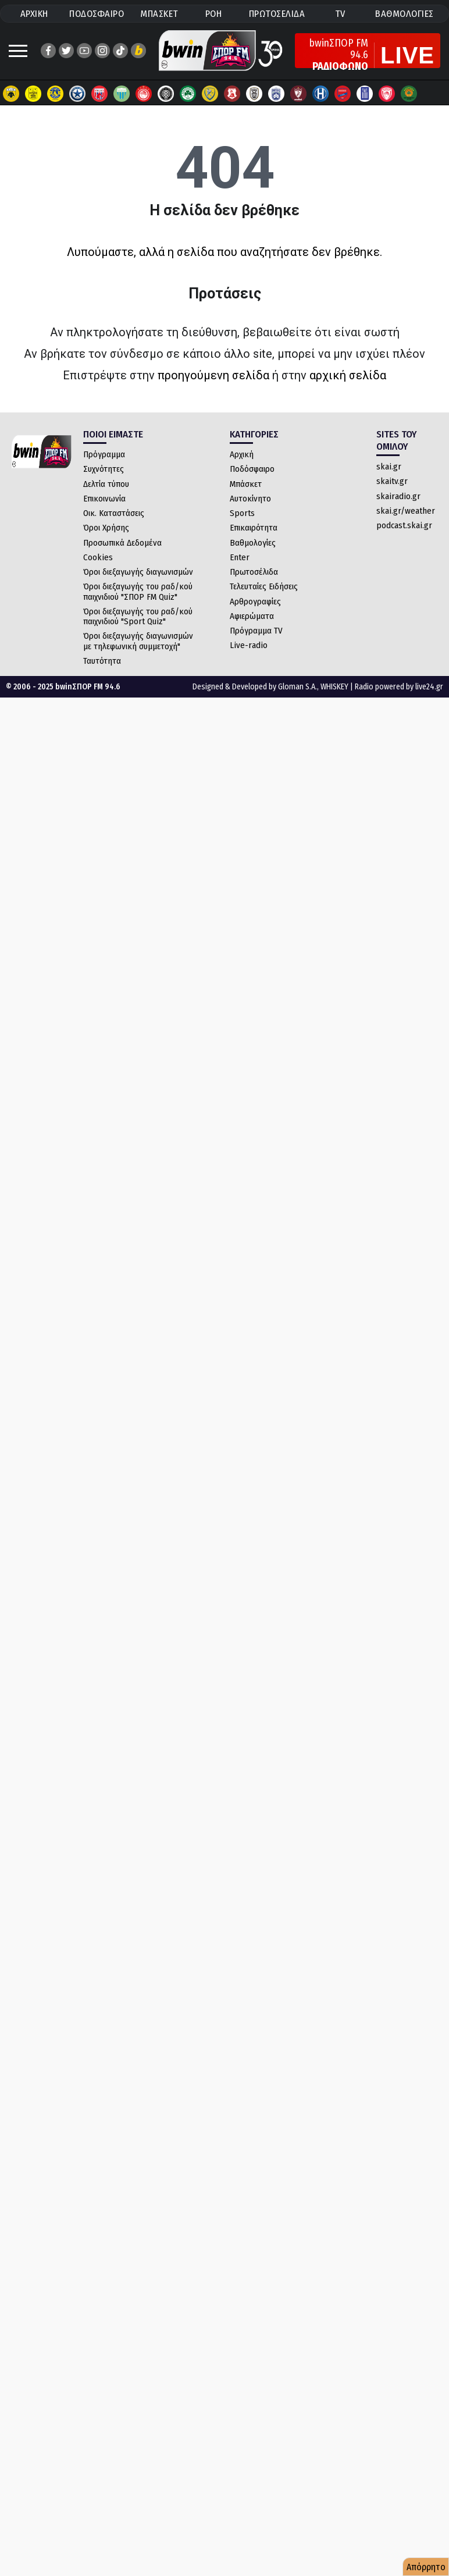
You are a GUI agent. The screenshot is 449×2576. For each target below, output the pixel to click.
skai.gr (388, 466)
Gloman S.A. (297, 687)
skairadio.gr (398, 496)
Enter (240, 557)
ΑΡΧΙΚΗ (34, 13)
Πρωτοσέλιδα (254, 572)
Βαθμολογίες (253, 543)
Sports (242, 513)
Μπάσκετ (246, 484)
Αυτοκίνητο (250, 498)
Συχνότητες (103, 469)
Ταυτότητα (102, 661)
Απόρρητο (426, 2567)
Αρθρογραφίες (255, 601)
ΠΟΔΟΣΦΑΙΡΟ (96, 13)
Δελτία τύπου (106, 484)
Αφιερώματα (252, 616)
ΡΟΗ (213, 13)
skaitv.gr (392, 481)
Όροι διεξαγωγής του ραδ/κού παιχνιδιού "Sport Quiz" (138, 616)
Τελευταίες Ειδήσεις (264, 586)
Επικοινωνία (104, 498)
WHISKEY (334, 687)
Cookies (98, 557)
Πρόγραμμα (104, 454)
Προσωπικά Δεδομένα (122, 543)
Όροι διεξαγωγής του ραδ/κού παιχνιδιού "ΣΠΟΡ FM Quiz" (138, 591)
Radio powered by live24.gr (399, 687)
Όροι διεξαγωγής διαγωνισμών (138, 572)
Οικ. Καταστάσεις (113, 513)
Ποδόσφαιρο (252, 469)
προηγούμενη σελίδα (213, 375)
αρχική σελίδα (347, 375)
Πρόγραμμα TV (256, 630)
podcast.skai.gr (404, 525)
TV (340, 13)
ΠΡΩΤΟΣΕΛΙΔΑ (277, 13)
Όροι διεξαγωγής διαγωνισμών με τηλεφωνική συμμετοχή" (138, 641)
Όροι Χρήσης (106, 527)
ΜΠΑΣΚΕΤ (159, 13)
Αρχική (242, 454)
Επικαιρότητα (253, 527)
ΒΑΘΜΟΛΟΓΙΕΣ (404, 13)
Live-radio (249, 645)
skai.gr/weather (405, 511)
